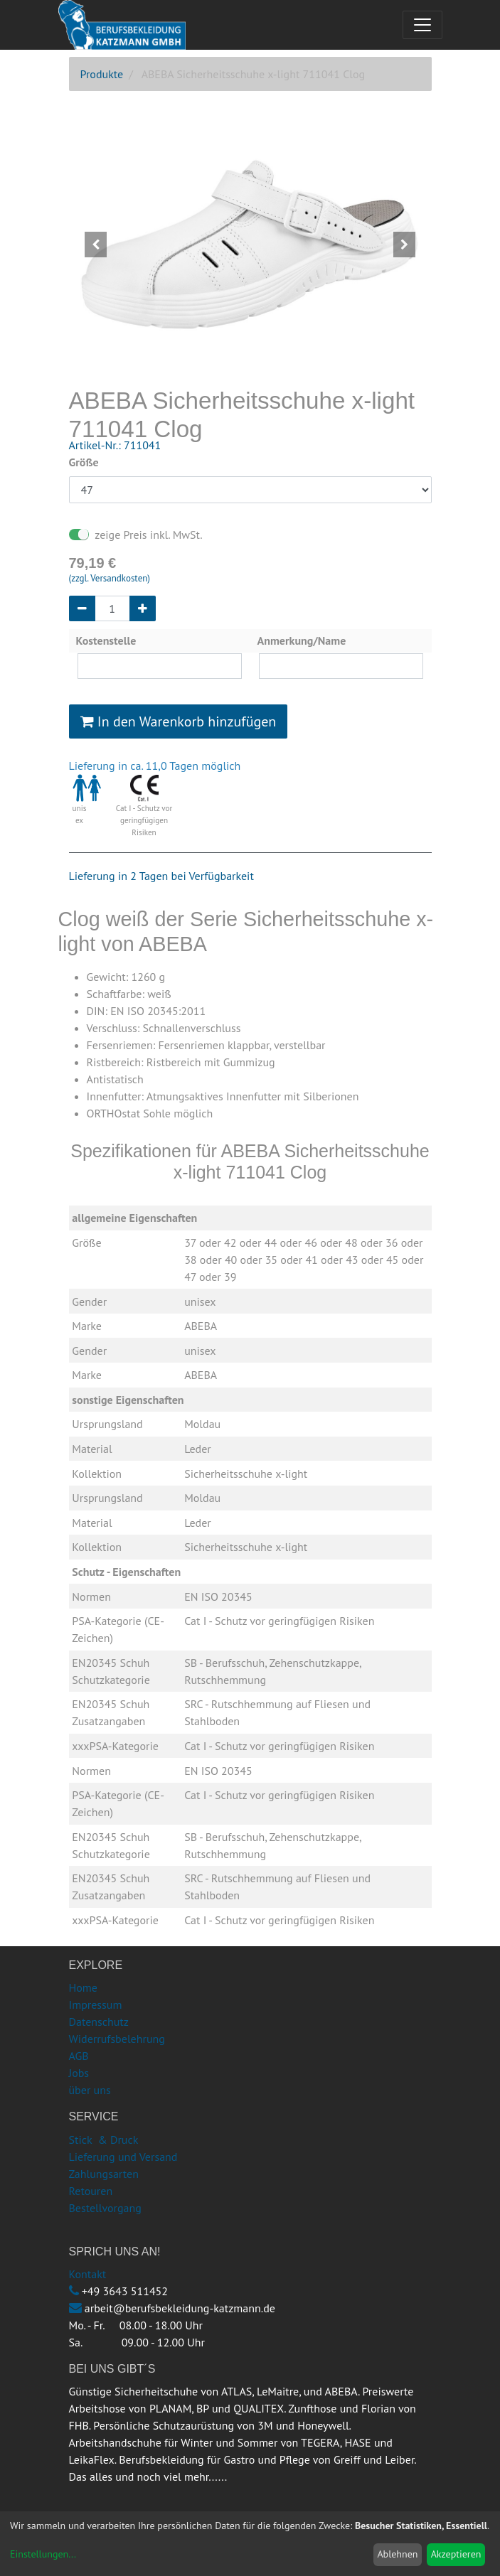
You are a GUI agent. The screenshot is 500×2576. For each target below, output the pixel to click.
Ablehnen (397, 2554)
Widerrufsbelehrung (117, 2039)
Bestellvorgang (105, 2208)
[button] (96, 244)
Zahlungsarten (104, 2174)
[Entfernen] (82, 608)
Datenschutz (99, 2021)
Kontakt (88, 2274)
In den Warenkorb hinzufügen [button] (178, 721)
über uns (90, 2090)
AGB (79, 2056)
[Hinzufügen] (142, 608)
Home (83, 1987)
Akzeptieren (456, 2554)
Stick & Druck (104, 2139)
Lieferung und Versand (123, 2157)
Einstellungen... (43, 2554)
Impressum (95, 2004)
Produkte (102, 74)
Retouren (91, 2191)
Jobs (79, 2073)
